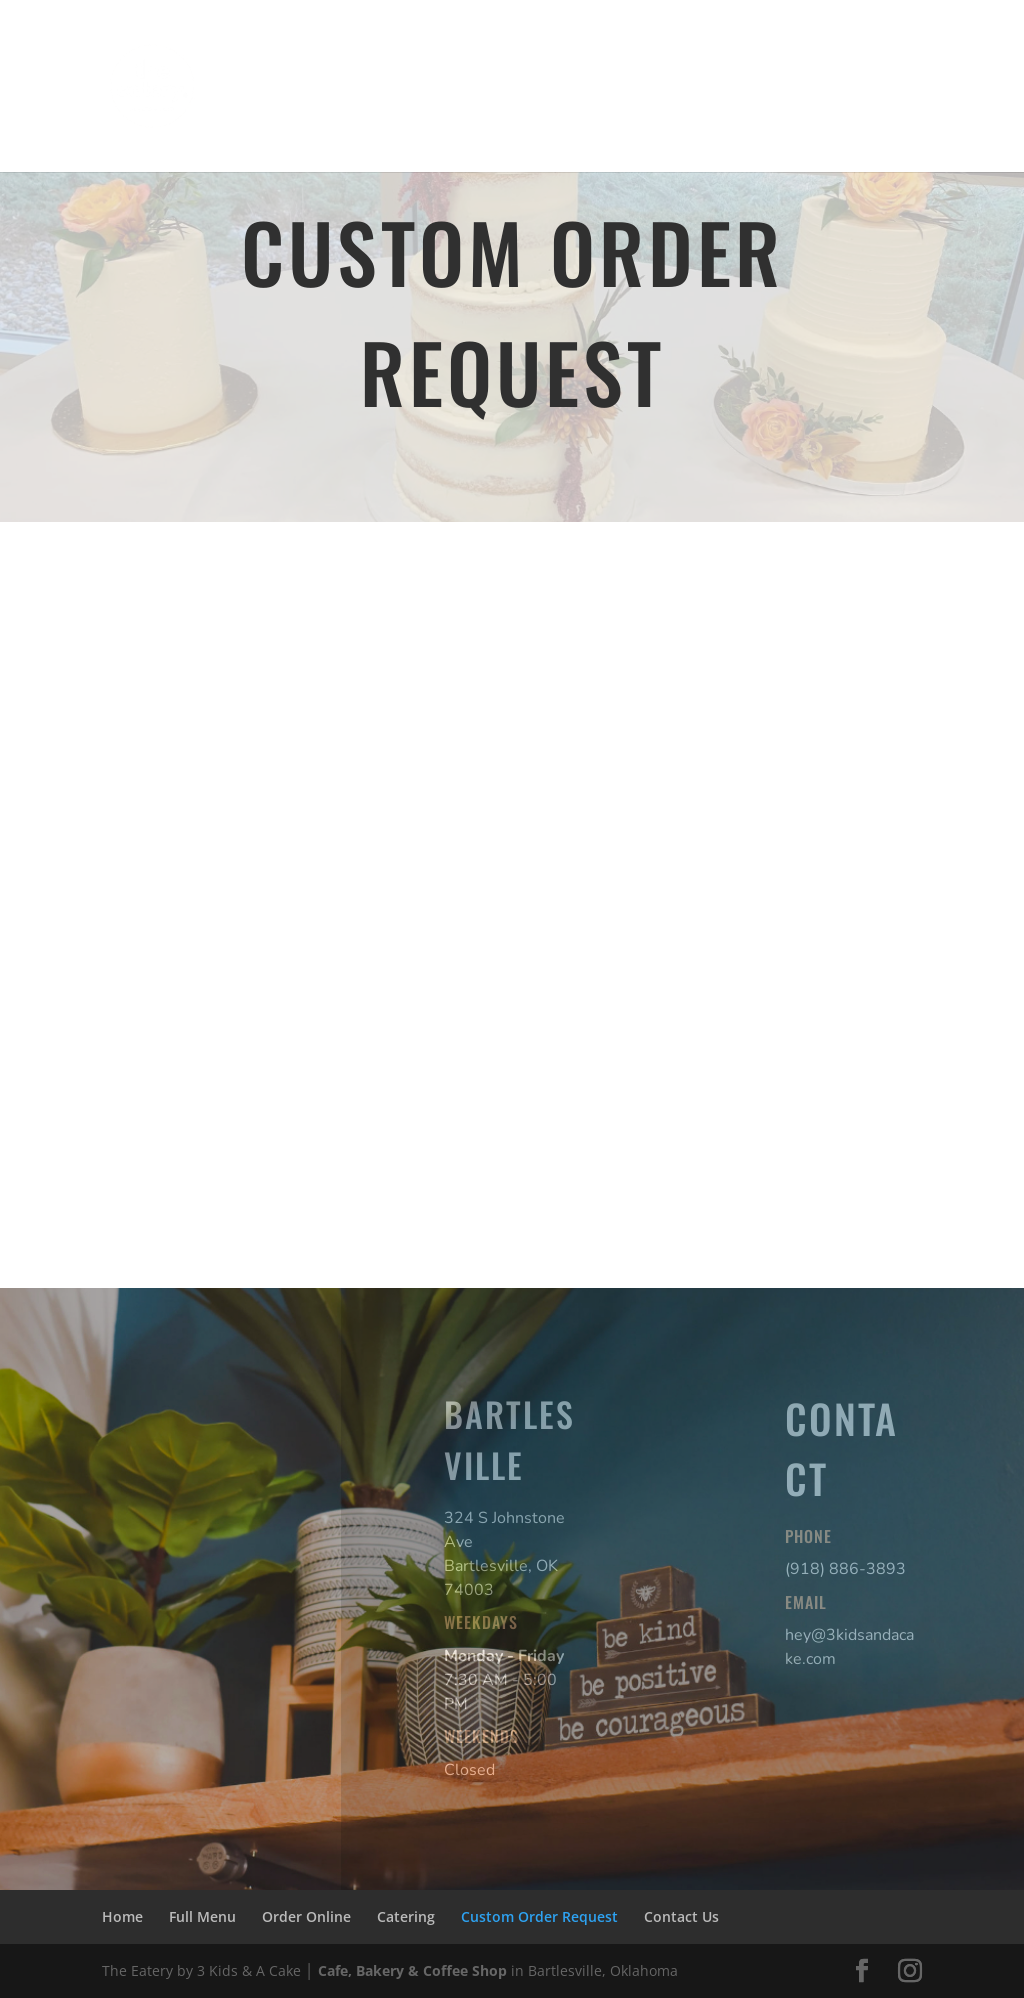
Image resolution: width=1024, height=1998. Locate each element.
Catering (565, 57)
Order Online (457, 57)
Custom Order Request (711, 57)
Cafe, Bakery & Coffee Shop (412, 1970)
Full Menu (343, 57)
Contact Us (272, 119)
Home (255, 57)
